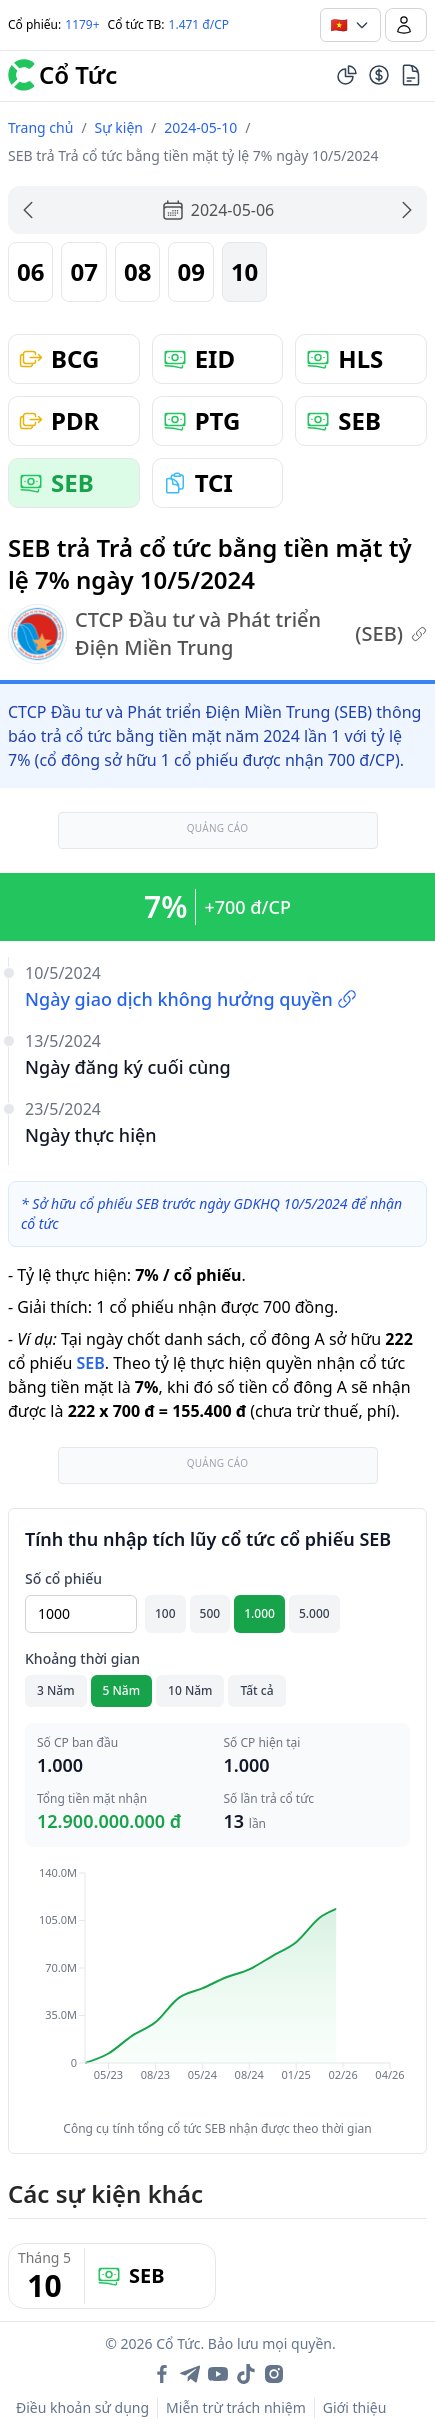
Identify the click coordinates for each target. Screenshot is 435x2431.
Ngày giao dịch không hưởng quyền (191, 999)
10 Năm (190, 1690)
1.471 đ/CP (199, 24)
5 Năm (122, 1690)
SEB (90, 1363)
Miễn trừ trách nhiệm (236, 2407)
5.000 (314, 1613)
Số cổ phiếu (63, 1578)
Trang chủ (40, 127)
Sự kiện (119, 127)
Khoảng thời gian (82, 1658)
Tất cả (256, 1690)
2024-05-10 (200, 127)
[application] (217, 1988)
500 (210, 1613)
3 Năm (56, 1690)
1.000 (259, 1613)
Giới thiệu (355, 2407)
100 (165, 1613)
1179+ (82, 24)
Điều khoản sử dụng (82, 2407)
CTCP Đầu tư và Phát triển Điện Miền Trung (217, 634)
